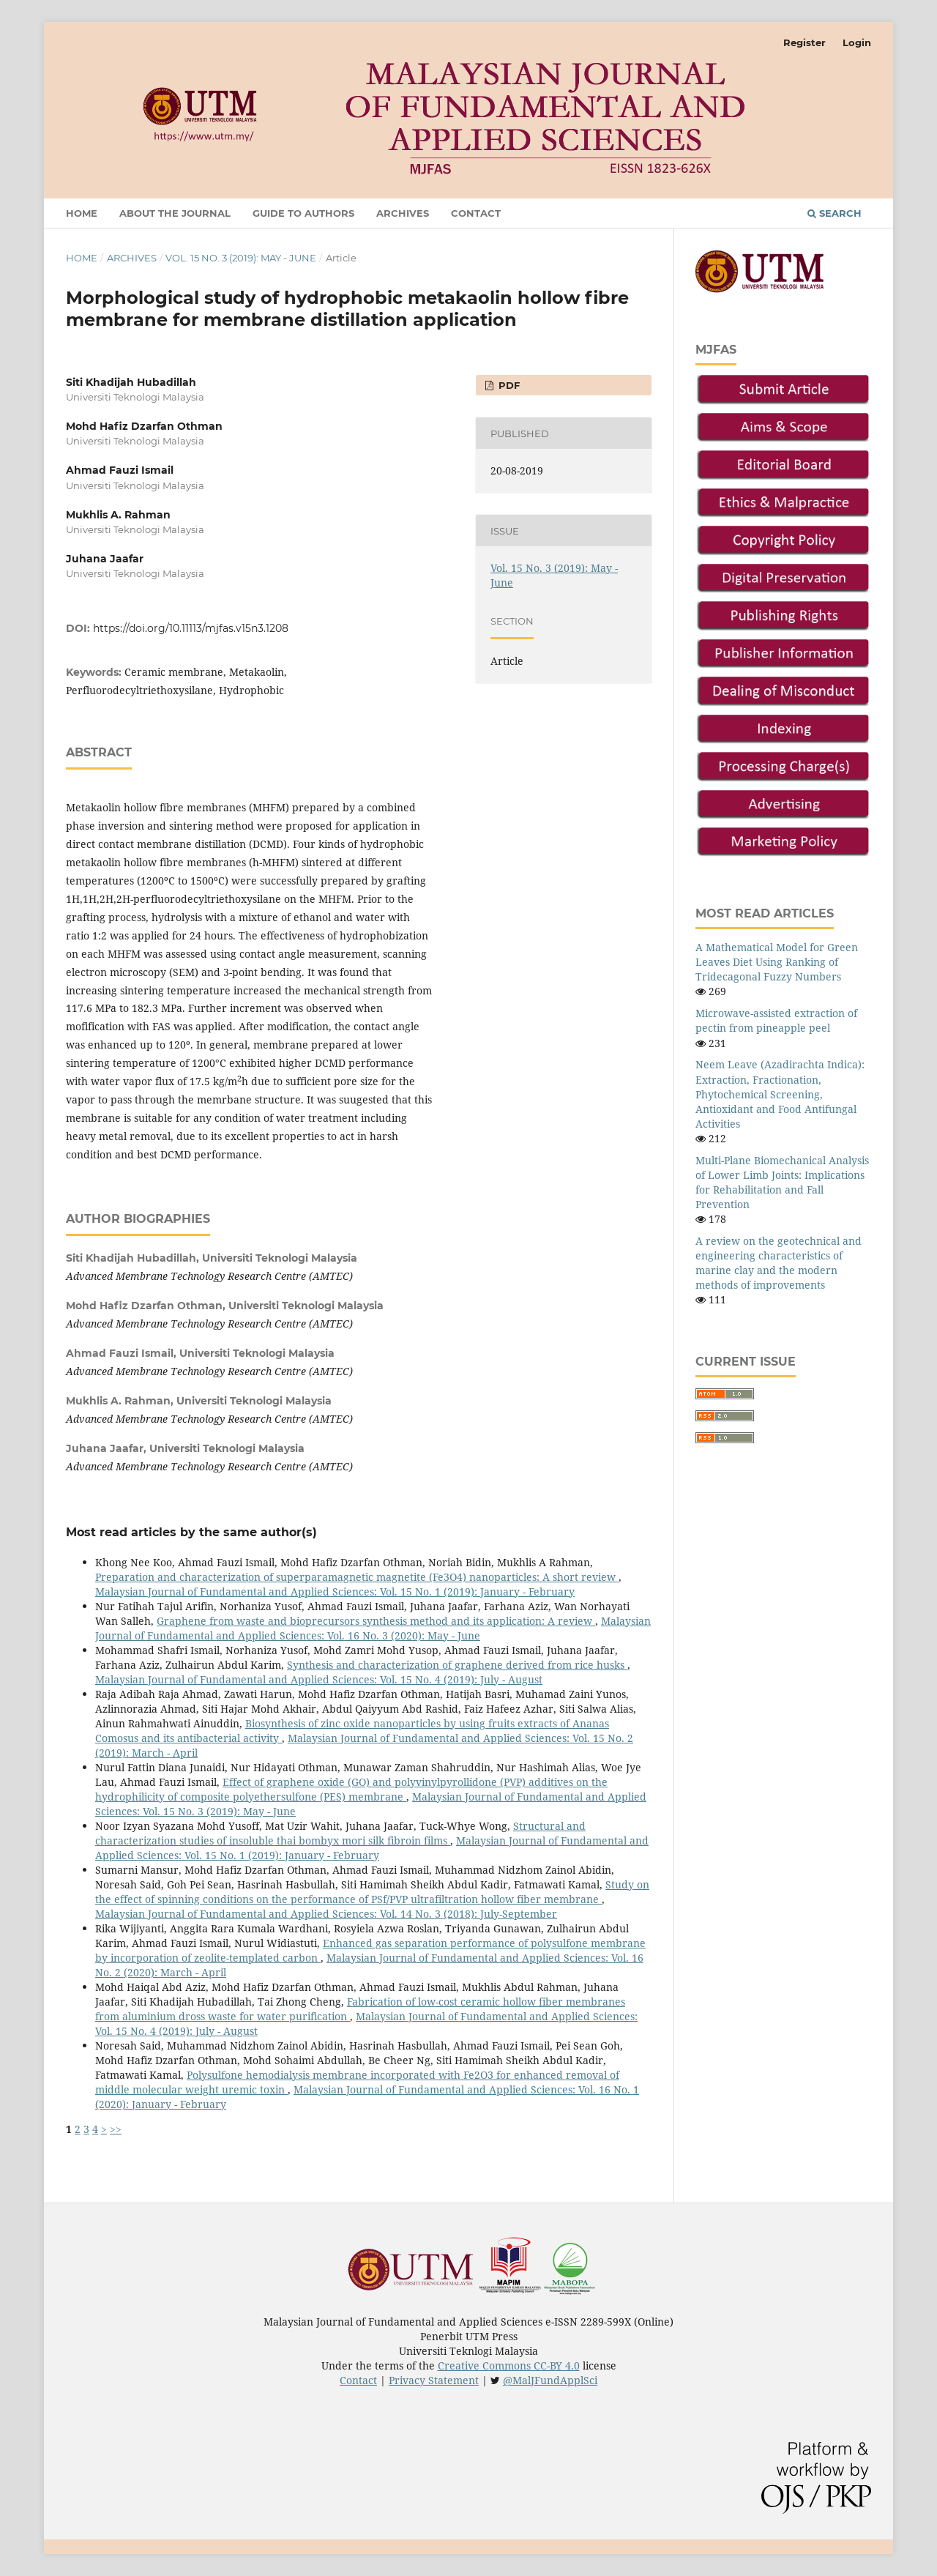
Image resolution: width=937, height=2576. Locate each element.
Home (81, 213)
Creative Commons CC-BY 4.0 (509, 2365)
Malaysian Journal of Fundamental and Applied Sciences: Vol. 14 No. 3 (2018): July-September (326, 1914)
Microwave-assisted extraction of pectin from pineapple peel (776, 1020)
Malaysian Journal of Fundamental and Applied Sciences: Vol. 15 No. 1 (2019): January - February (335, 1591)
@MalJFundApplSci (550, 2380)
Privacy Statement (434, 2380)
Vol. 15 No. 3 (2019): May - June (240, 258)
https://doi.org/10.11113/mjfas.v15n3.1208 (190, 628)
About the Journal (175, 213)
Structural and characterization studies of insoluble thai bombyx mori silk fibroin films (340, 1833)
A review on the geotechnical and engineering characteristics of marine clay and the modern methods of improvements (778, 1263)
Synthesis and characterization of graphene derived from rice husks (457, 1665)
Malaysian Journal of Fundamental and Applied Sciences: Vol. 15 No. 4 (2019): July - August (318, 1679)
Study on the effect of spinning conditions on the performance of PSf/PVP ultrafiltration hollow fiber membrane (372, 1891)
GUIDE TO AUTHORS (303, 213)
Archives (402, 213)
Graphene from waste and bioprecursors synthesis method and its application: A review (376, 1621)
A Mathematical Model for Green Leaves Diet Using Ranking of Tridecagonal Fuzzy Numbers (776, 961)
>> (116, 2129)
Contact (476, 213)
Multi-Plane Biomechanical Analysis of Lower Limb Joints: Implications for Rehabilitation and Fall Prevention (782, 1182)
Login (857, 42)
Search (834, 213)
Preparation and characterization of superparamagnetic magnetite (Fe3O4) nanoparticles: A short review (357, 1577)
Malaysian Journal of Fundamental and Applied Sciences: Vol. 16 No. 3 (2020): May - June (373, 1628)
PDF (508, 385)
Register (804, 42)
